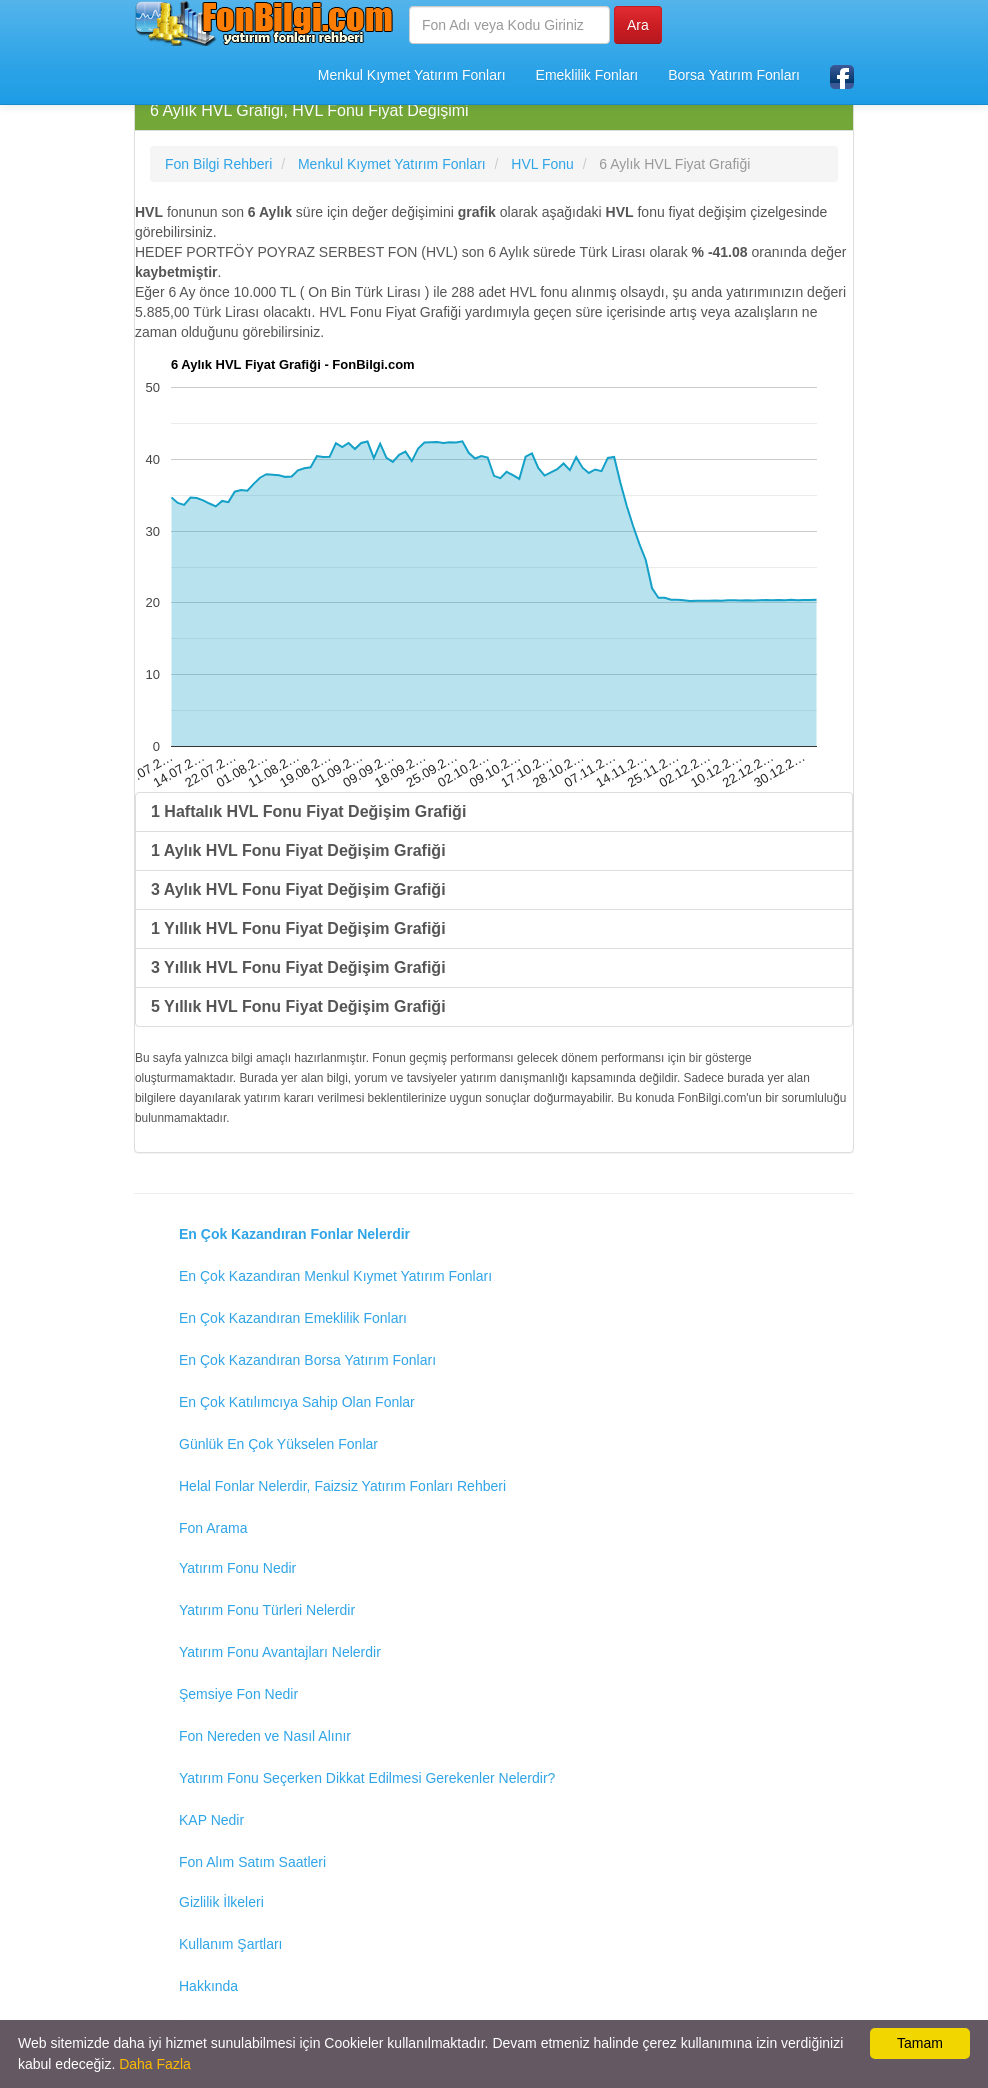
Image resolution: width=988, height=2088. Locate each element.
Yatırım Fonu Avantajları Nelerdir (280, 1652)
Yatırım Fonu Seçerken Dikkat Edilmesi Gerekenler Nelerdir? (367, 1778)
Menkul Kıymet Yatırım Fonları (412, 75)
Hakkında (208, 1986)
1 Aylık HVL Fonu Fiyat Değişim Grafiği (298, 850)
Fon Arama (213, 1528)
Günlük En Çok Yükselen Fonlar (278, 1444)
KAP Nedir (211, 1820)
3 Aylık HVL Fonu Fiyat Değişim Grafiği (298, 889)
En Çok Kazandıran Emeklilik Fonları (293, 1318)
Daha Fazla (155, 2064)
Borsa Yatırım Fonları (734, 75)
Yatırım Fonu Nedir (237, 1568)
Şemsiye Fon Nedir (238, 1694)
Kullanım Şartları (230, 1944)
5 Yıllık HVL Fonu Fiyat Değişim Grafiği (298, 1006)
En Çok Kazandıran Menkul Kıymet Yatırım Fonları (335, 1276)
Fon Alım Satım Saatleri (252, 1862)
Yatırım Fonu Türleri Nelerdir (267, 1610)
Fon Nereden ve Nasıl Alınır (265, 1736)
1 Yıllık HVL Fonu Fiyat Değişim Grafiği (298, 928)
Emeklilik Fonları (587, 75)
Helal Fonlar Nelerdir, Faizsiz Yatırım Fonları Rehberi (342, 1486)
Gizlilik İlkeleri (221, 1902)
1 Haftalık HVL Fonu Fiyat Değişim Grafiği (308, 811)
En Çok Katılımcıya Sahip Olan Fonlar (297, 1402)
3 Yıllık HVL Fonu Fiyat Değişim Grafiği (298, 967)
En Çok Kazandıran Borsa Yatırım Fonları (307, 1360)
